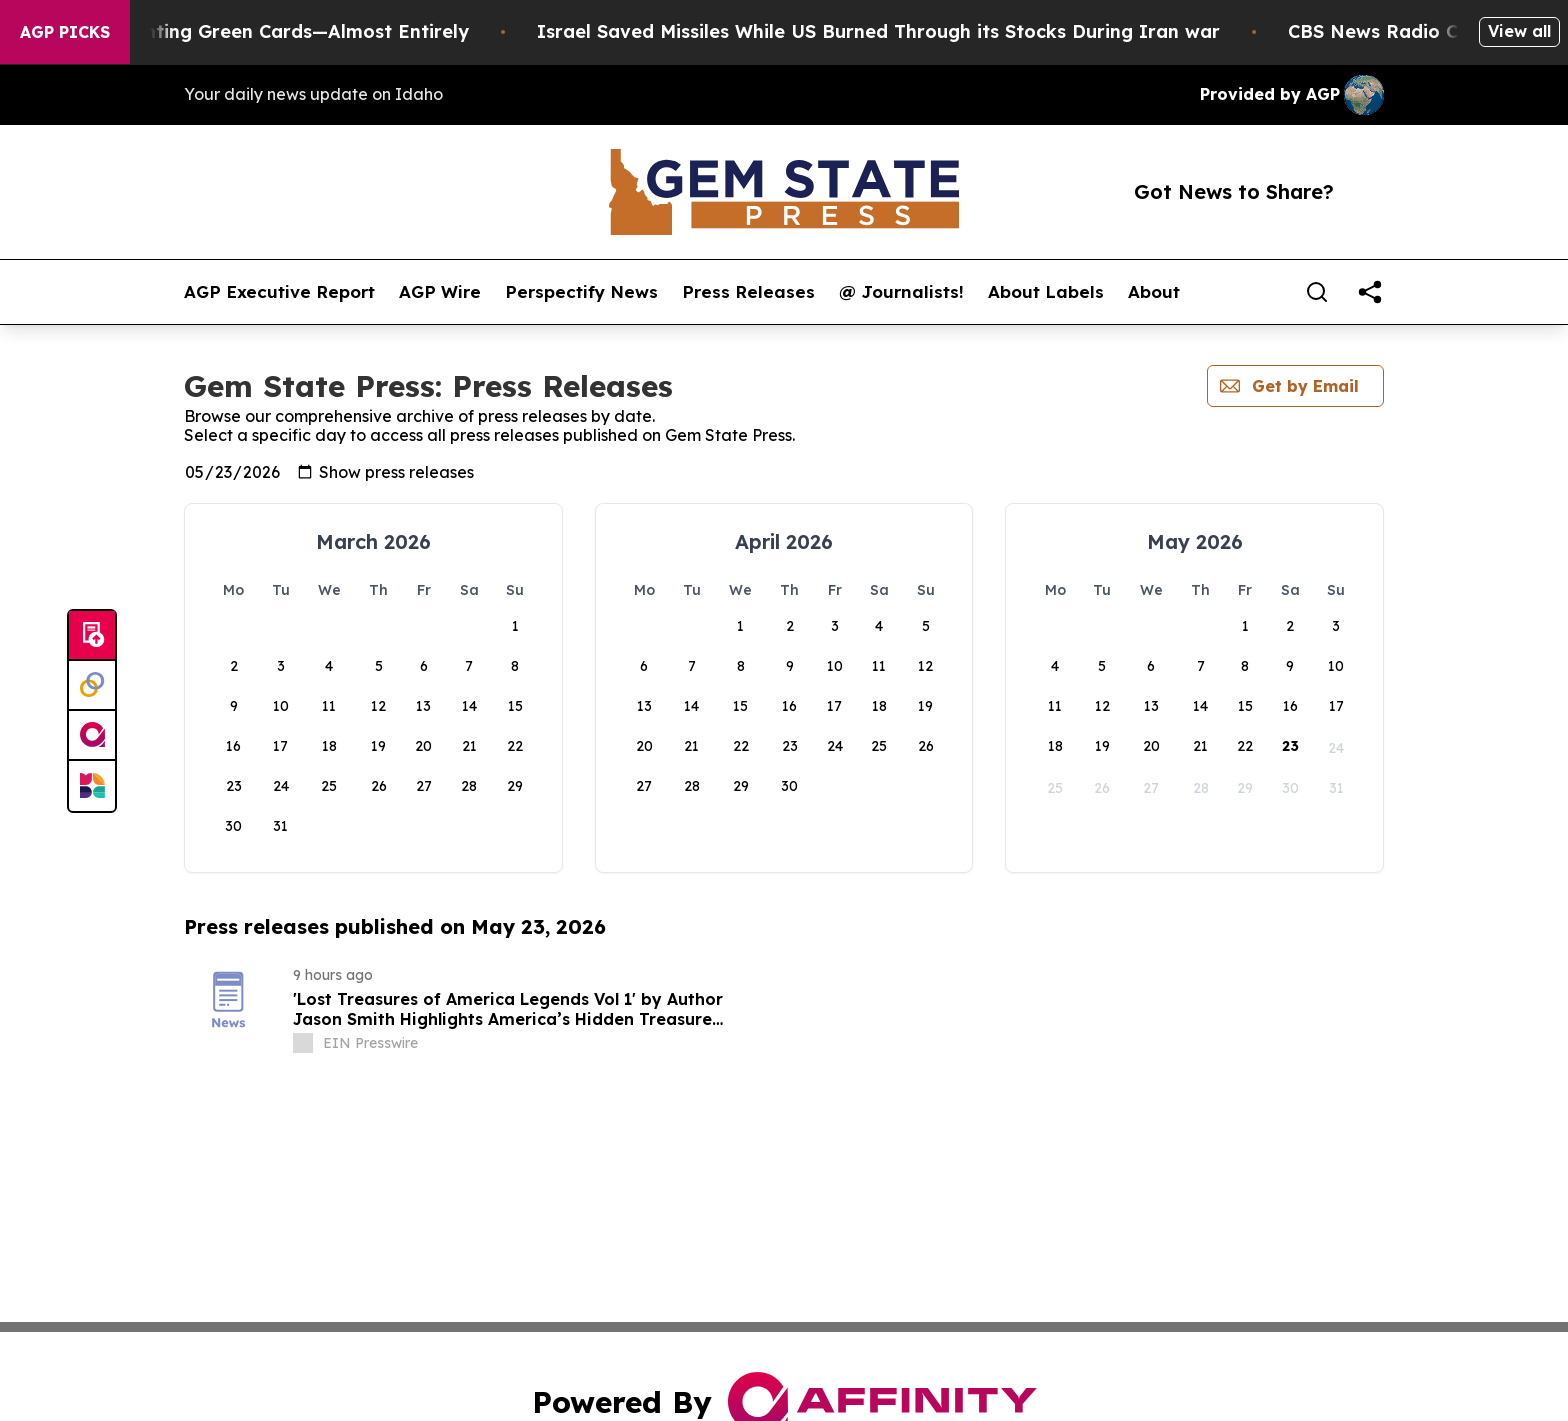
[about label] (303, 1043)
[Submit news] (92, 636)
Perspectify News (581, 292)
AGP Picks (65, 32)
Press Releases (748, 292)
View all (1519, 31)
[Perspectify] (92, 686)
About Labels (1046, 292)
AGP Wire (440, 292)
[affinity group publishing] (92, 736)
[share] (1370, 292)
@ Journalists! (901, 292)
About (1154, 292)
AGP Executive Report (279, 292)
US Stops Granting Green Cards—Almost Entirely (280, 31)
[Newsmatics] (92, 786)
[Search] (1317, 292)
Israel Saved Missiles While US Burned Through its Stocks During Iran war (913, 31)
